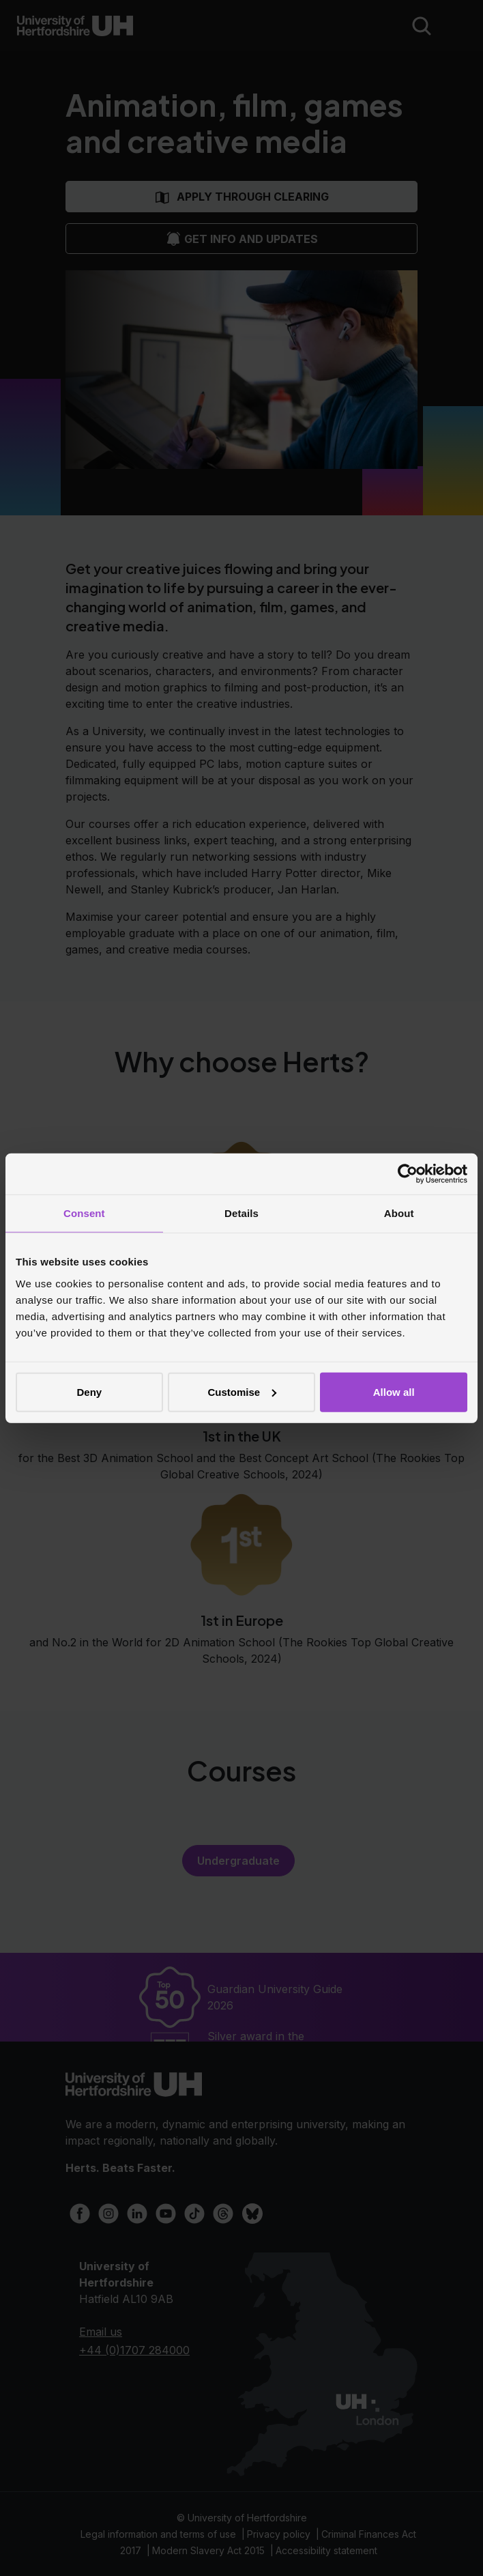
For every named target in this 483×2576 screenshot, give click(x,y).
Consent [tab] (84, 1213)
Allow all (394, 1391)
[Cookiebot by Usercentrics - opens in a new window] (407, 1174)
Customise (241, 1391)
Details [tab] (241, 1213)
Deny (89, 1391)
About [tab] (399, 1213)
